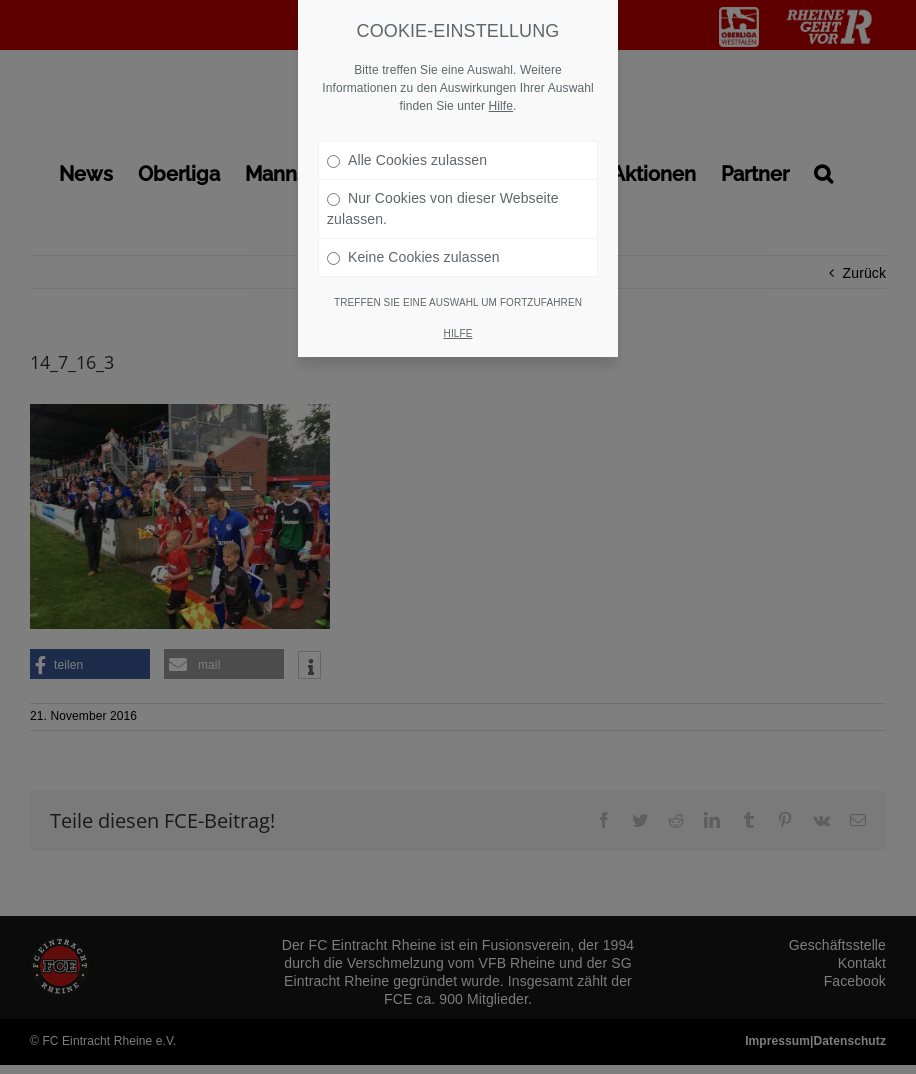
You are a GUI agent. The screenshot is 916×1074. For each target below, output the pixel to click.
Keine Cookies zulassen (413, 213)
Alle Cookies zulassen (407, 116)
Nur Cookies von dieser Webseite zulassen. (443, 164)
